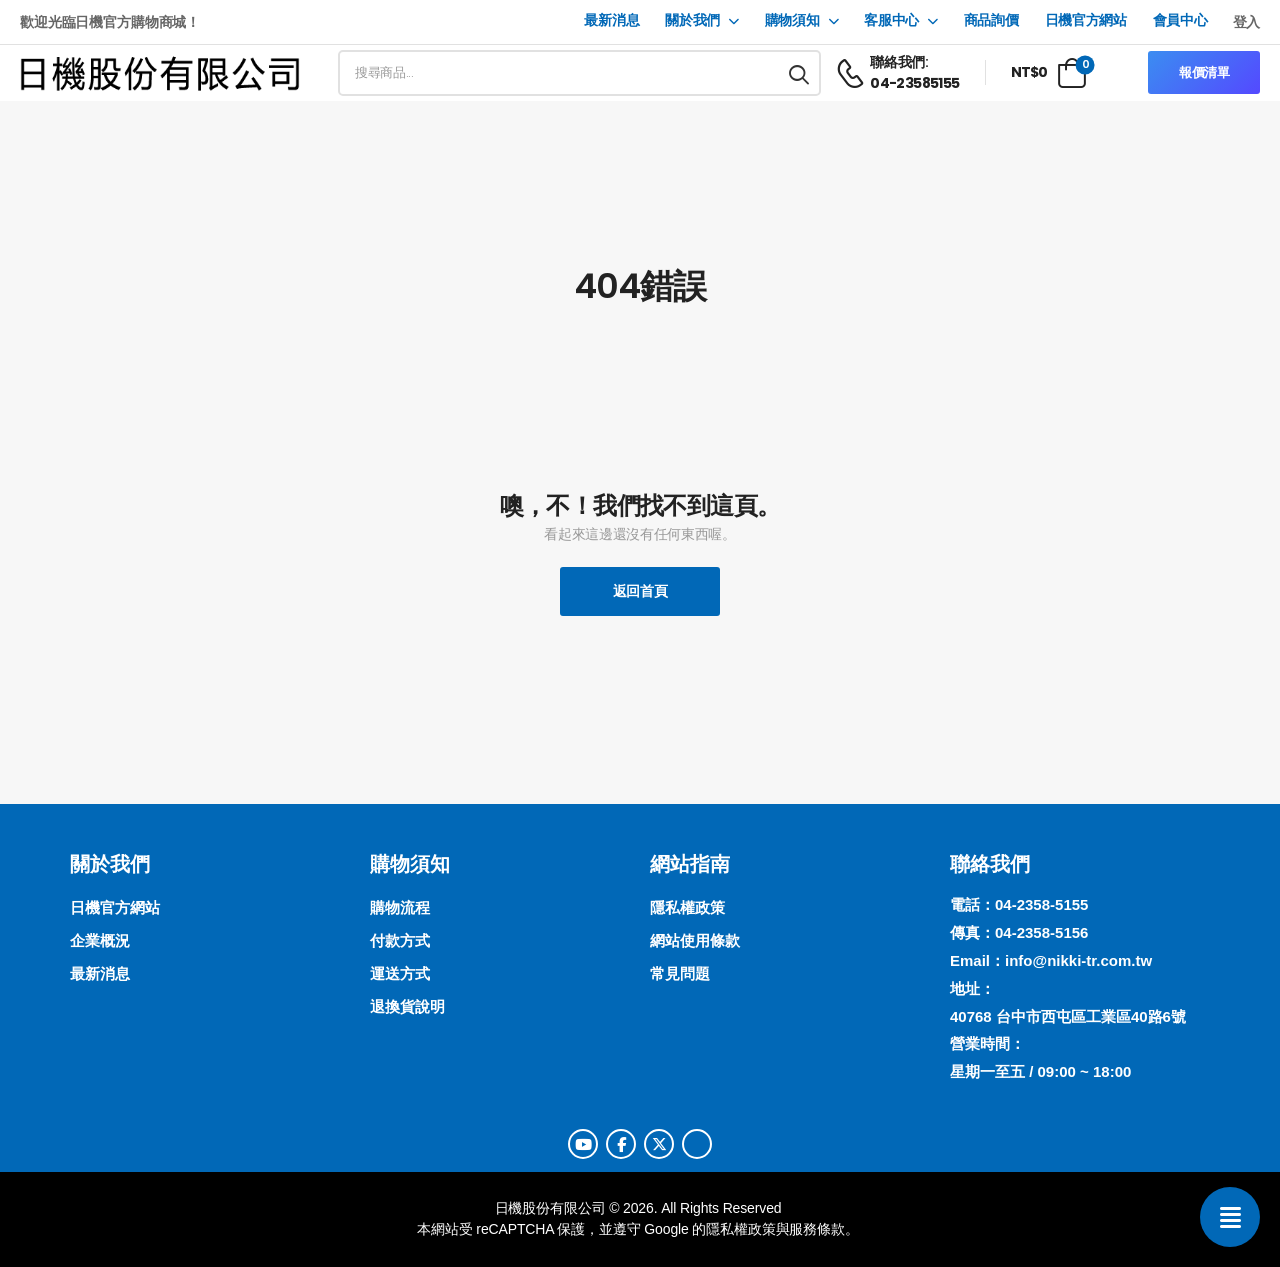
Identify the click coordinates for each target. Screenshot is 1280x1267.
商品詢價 (991, 20)
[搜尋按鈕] (800, 73)
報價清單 (1204, 72)
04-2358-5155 (1041, 904)
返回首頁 (640, 591)
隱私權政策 (740, 1229)
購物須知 (792, 20)
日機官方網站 (1086, 20)
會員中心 (1180, 20)
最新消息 (611, 20)
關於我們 (692, 20)
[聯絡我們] (1230, 1217)
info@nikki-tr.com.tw (1078, 960)
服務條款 (816, 1229)
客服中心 (891, 20)
